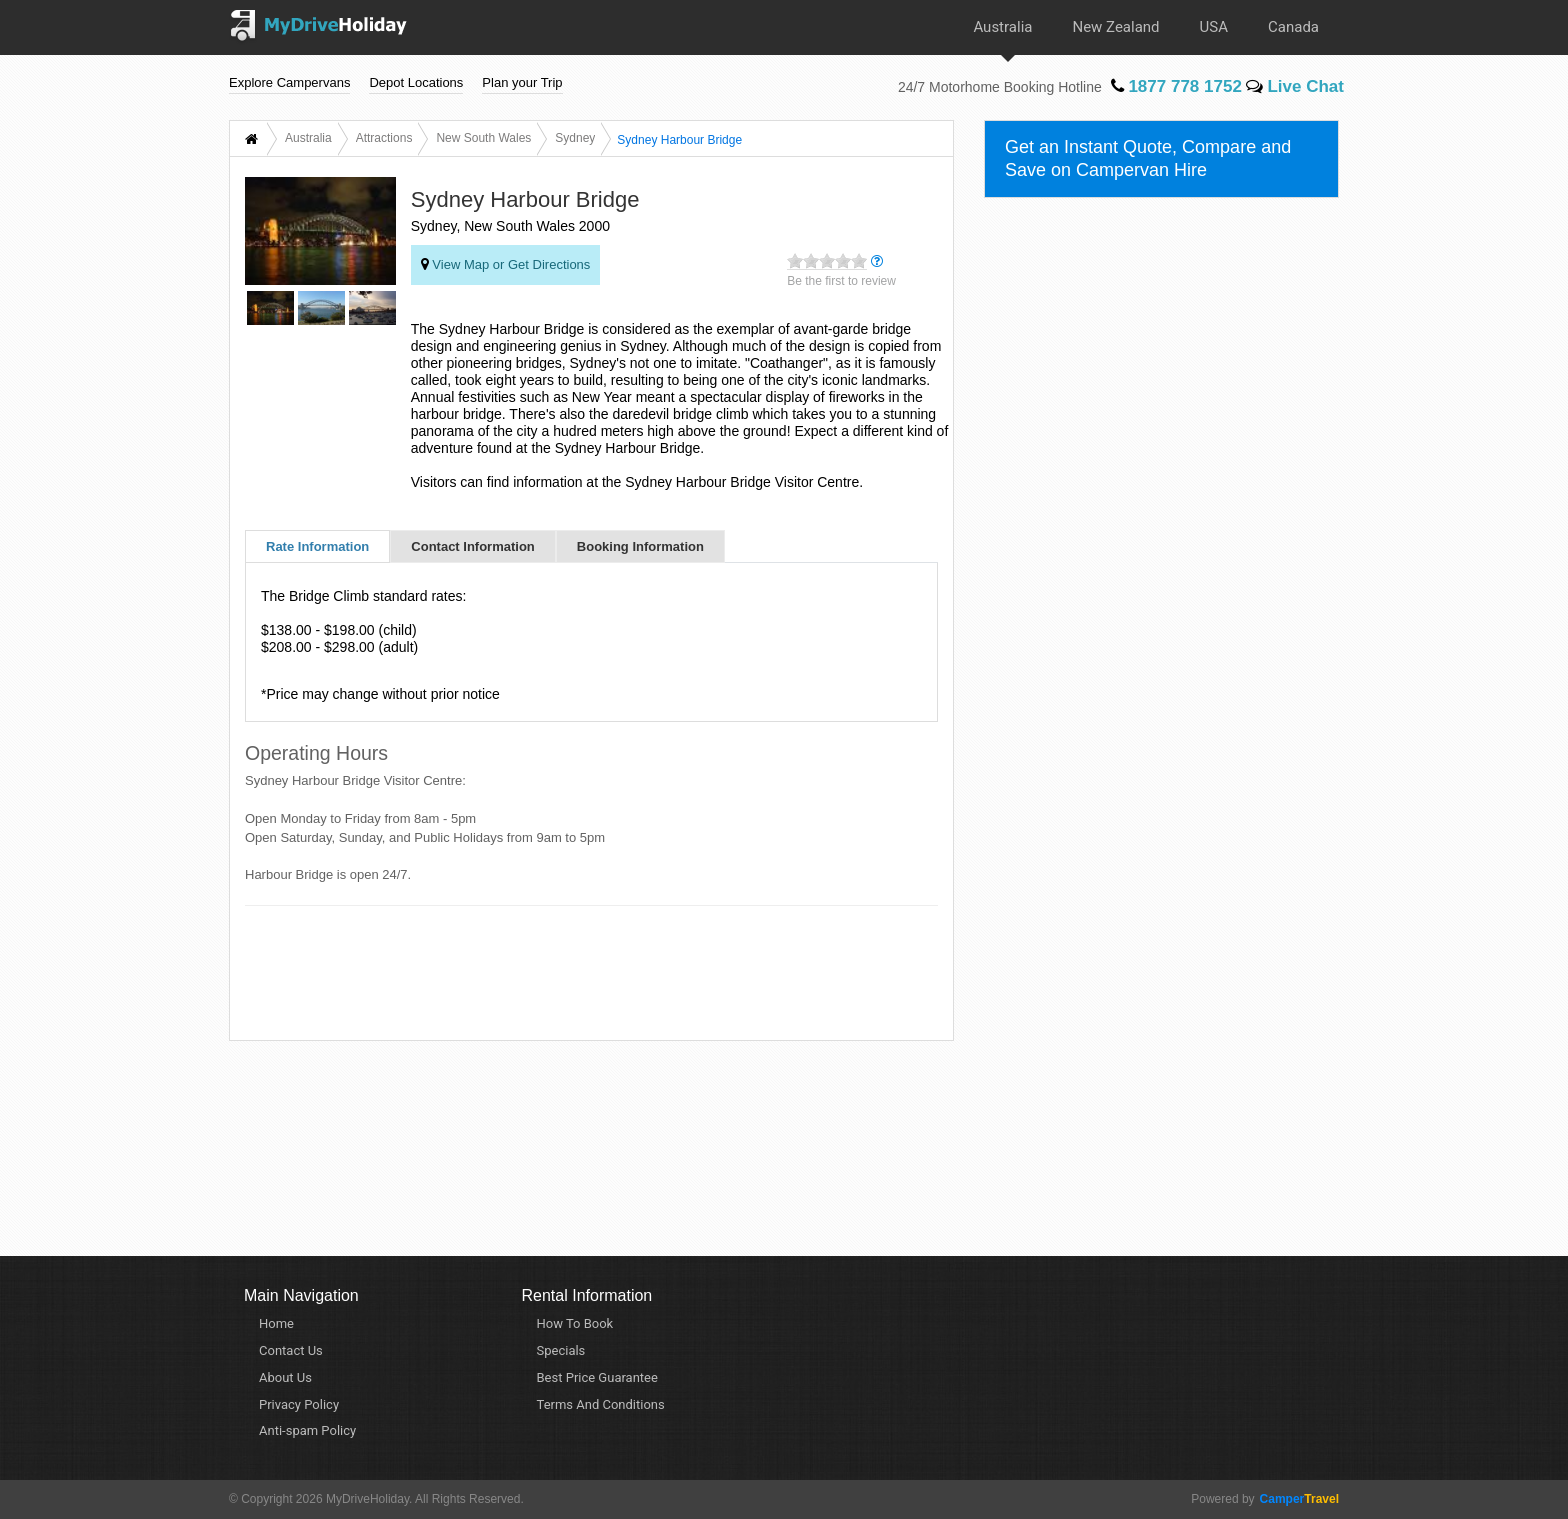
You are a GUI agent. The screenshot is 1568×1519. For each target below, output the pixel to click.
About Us (285, 1377)
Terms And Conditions (601, 1404)
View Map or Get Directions (506, 264)
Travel (1297, 1499)
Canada (1293, 27)
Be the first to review (841, 281)
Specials (561, 1350)
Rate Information (317, 546)
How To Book (575, 1323)
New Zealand (1115, 27)
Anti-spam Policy (307, 1430)
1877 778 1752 (1176, 86)
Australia (1002, 27)
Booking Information (640, 546)
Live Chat (1295, 86)
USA (1214, 27)
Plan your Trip (522, 82)
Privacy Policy (299, 1404)
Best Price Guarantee (597, 1377)
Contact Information (473, 546)
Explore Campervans (289, 82)
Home (276, 1323)
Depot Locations (416, 82)
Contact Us (291, 1350)
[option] (270, 311)
